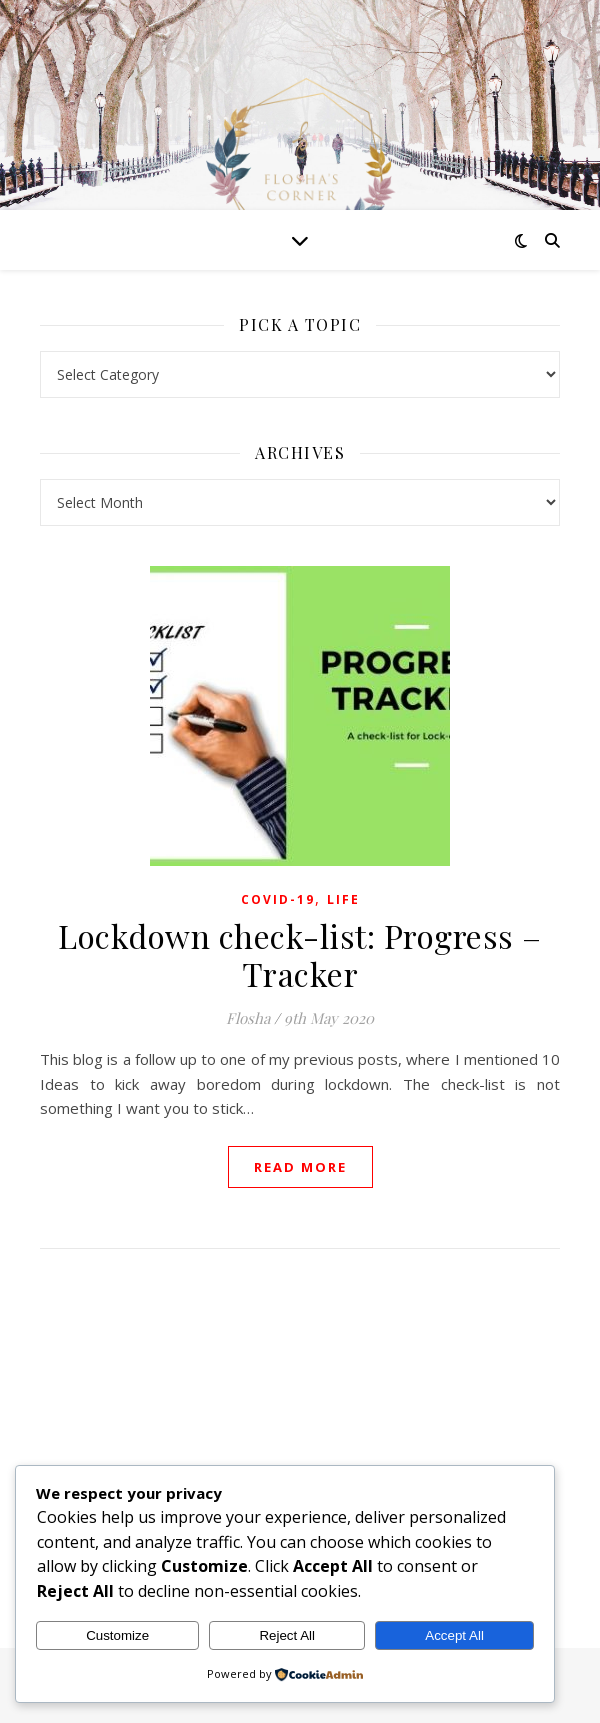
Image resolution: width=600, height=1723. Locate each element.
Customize (117, 1635)
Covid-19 (278, 899)
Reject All (287, 1635)
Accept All (454, 1635)
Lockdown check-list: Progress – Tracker (300, 954)
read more (300, 1167)
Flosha (248, 1018)
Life (343, 899)
